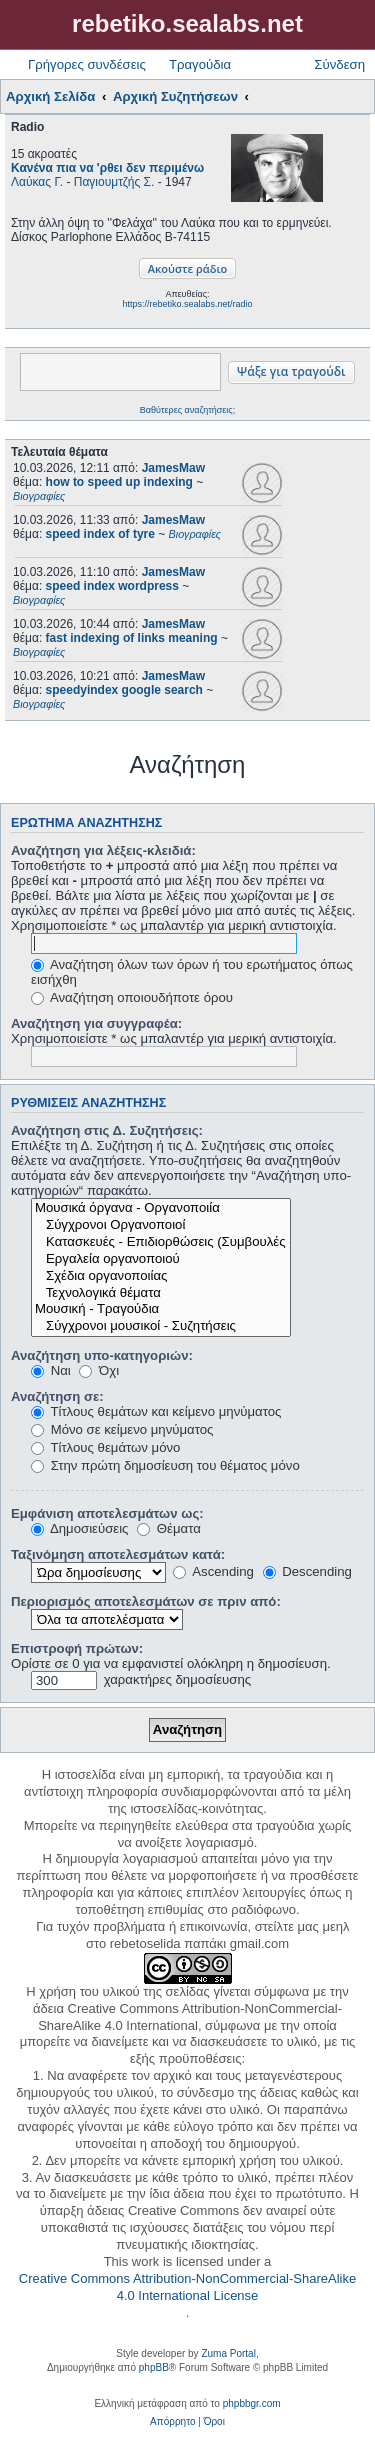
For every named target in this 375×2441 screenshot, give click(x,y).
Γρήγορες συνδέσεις (87, 64)
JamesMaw (173, 468)
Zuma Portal (228, 2353)
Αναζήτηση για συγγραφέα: (96, 1023)
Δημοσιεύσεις (79, 1528)
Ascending (213, 1571)
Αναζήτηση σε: (57, 1396)
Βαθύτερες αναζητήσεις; (187, 410)
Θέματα (169, 1528)
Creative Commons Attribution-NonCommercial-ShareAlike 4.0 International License (187, 2287)
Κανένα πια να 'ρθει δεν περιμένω (107, 168)
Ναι (51, 1370)
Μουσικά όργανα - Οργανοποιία (161, 1208)
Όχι (99, 1370)
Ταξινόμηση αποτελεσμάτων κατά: (118, 1554)
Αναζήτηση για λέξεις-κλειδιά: (103, 850)
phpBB (154, 2367)
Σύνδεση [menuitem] (339, 64)
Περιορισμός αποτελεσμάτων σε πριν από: (146, 1601)
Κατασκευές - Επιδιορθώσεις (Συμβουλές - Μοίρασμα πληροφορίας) (161, 1242)
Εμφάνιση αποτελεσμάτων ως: (107, 1513)
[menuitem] (172, 2422)
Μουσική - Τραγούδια (161, 1309)
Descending (307, 1571)
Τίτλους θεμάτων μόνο (105, 1447)
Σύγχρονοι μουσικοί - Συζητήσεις (161, 1326)
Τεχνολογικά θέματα (161, 1293)
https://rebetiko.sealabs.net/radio (187, 304)
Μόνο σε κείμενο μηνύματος (122, 1429)
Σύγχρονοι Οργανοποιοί (161, 1225)
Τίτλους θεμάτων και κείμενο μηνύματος (156, 1411)
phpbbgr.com (252, 2403)
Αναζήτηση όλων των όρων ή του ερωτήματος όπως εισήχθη (192, 972)
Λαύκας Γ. (37, 182)
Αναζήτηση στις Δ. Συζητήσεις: (107, 1130)
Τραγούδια (200, 64)
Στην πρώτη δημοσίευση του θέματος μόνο (165, 1465)
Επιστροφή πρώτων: (77, 1648)
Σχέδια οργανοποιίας (161, 1276)
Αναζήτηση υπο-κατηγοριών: (102, 1355)
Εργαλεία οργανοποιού (161, 1259)
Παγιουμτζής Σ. (114, 182)
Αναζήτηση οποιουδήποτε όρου (132, 997)
